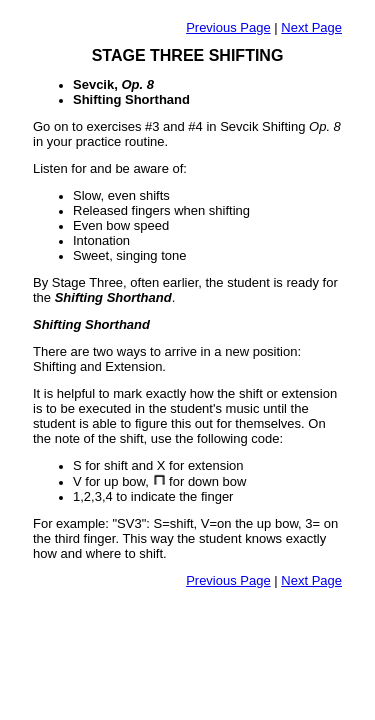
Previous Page (228, 27)
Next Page (311, 27)
